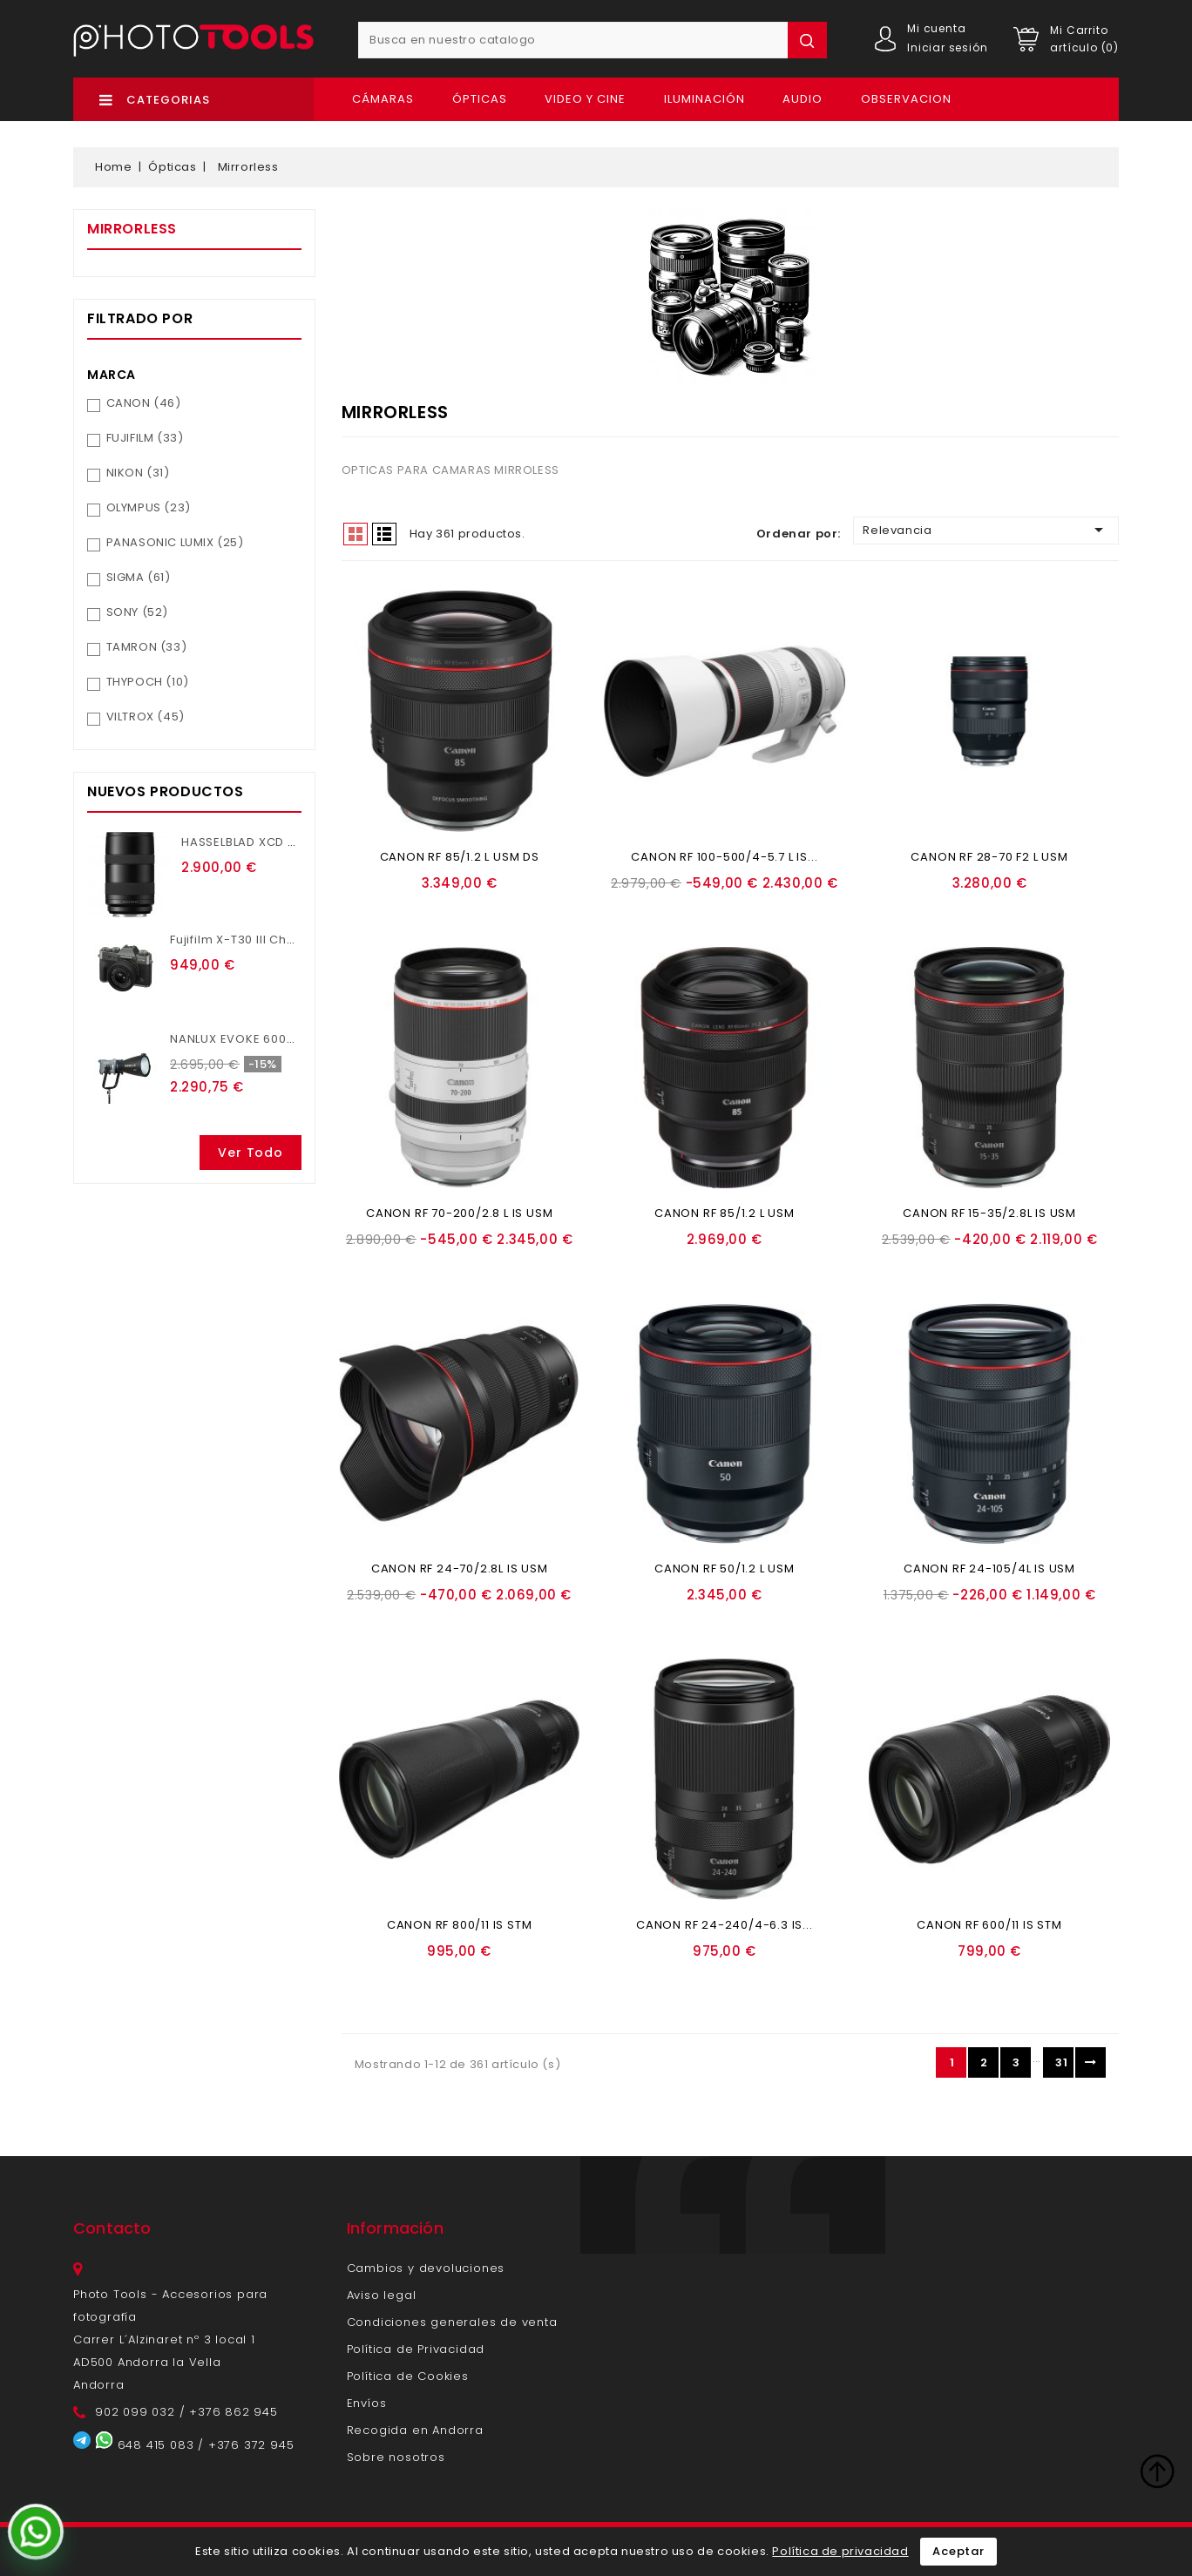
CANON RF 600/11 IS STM (989, 1925)
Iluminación (704, 99)
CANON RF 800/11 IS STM (459, 1925)
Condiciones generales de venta (452, 2322)
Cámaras (383, 99)
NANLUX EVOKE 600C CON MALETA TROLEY (296, 1039)
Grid (355, 534)
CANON (143, 403)
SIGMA (138, 577)
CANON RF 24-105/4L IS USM (989, 1568)
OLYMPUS (148, 507)
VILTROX (145, 716)
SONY (137, 612)
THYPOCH (147, 681)
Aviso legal (382, 2295)
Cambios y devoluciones (426, 2268)
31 (1061, 2062)
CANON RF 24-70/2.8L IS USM (459, 1568)
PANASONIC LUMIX (175, 542)
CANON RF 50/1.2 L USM (724, 1568)
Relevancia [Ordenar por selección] (986, 529)
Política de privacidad (840, 2551)
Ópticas (479, 99)
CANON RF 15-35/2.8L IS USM (989, 1213)
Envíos (367, 2403)
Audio (802, 99)
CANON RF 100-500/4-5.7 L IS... (724, 857)
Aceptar (958, 2551)
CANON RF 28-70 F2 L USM (989, 857)
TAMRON (146, 647)
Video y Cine (585, 99)
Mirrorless (132, 229)
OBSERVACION (906, 99)
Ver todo (250, 1152)
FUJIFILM (145, 437)
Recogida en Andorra (415, 2430)
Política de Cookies (408, 2376)
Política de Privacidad (416, 2349)
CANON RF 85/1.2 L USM (724, 1213)
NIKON (138, 472)
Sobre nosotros (396, 2457)
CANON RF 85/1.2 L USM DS (459, 857)
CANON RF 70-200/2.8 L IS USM (459, 1213)
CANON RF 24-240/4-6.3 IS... (724, 1925)
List (384, 534)
